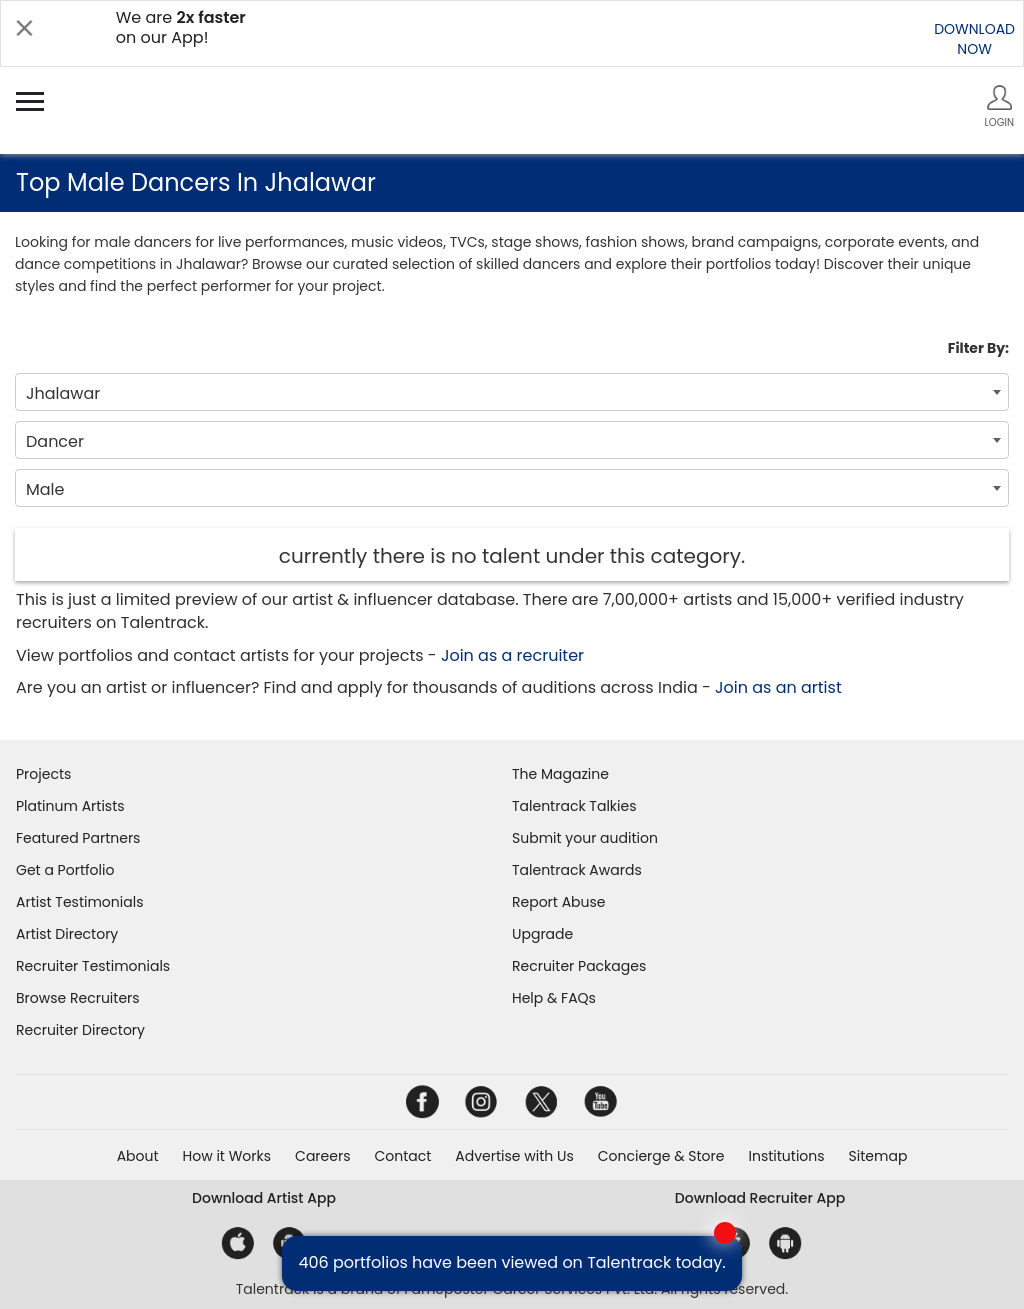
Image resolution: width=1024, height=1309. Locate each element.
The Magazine (560, 774)
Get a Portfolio (65, 870)
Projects (43, 774)
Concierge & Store (661, 1156)
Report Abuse (559, 902)
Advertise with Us (514, 1156)
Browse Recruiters (78, 998)
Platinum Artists (70, 806)
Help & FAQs (554, 998)
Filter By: (978, 348)
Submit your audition (585, 838)
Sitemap (878, 1156)
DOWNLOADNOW (974, 39)
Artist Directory (67, 934)
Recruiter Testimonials (93, 966)
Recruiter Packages (579, 966)
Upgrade (542, 934)
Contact (402, 1156)
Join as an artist (778, 687)
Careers (322, 1156)
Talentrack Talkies (574, 806)
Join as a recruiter (512, 655)
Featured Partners (78, 838)
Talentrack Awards (577, 870)
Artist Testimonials (79, 902)
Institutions (786, 1156)
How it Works (227, 1156)
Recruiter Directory (80, 1030)
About (138, 1156)
